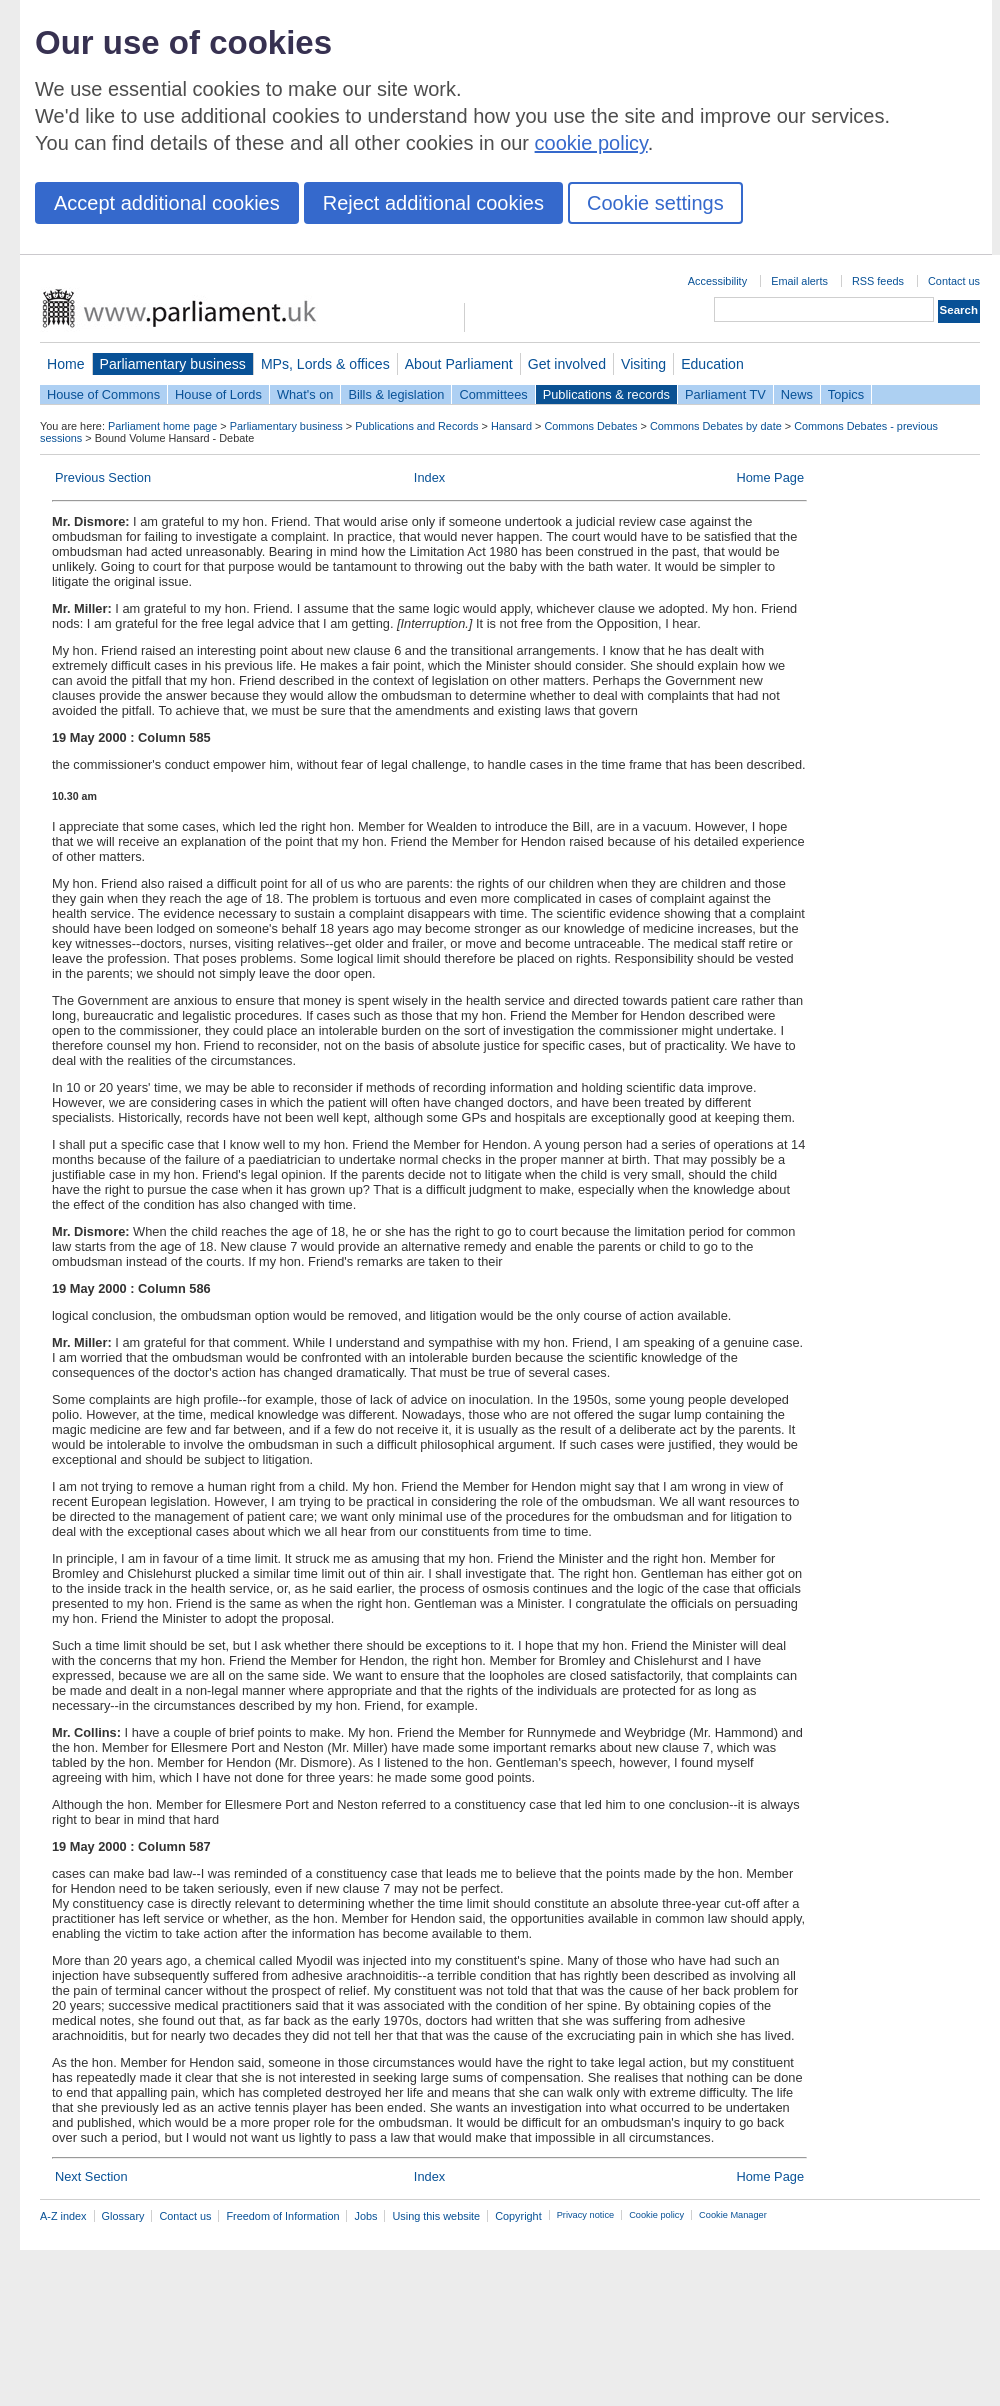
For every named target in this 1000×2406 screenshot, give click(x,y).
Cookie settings (655, 203)
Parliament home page (162, 426)
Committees (493, 394)
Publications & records (606, 394)
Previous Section (103, 477)
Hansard (511, 426)
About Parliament (459, 364)
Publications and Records (416, 426)
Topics (846, 394)
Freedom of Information (282, 2216)
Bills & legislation (396, 394)
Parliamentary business (173, 364)
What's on (305, 394)
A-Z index (63, 2216)
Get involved (567, 364)
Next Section (91, 2176)
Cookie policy (656, 2215)
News (797, 394)
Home (66, 364)
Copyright (518, 2216)
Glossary (123, 2216)
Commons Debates (590, 426)
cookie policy (591, 143)
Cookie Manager (733, 2215)
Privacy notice (585, 2215)
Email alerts (799, 281)
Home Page (770, 477)
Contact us (954, 281)
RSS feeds (878, 281)
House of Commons (103, 394)
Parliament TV (725, 394)
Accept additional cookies (167, 203)
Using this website (436, 2216)
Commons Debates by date (716, 426)
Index (429, 477)
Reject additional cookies (433, 203)
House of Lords (218, 394)
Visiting (643, 364)
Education (712, 364)
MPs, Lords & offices (325, 364)
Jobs (365, 2216)
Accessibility (717, 281)
